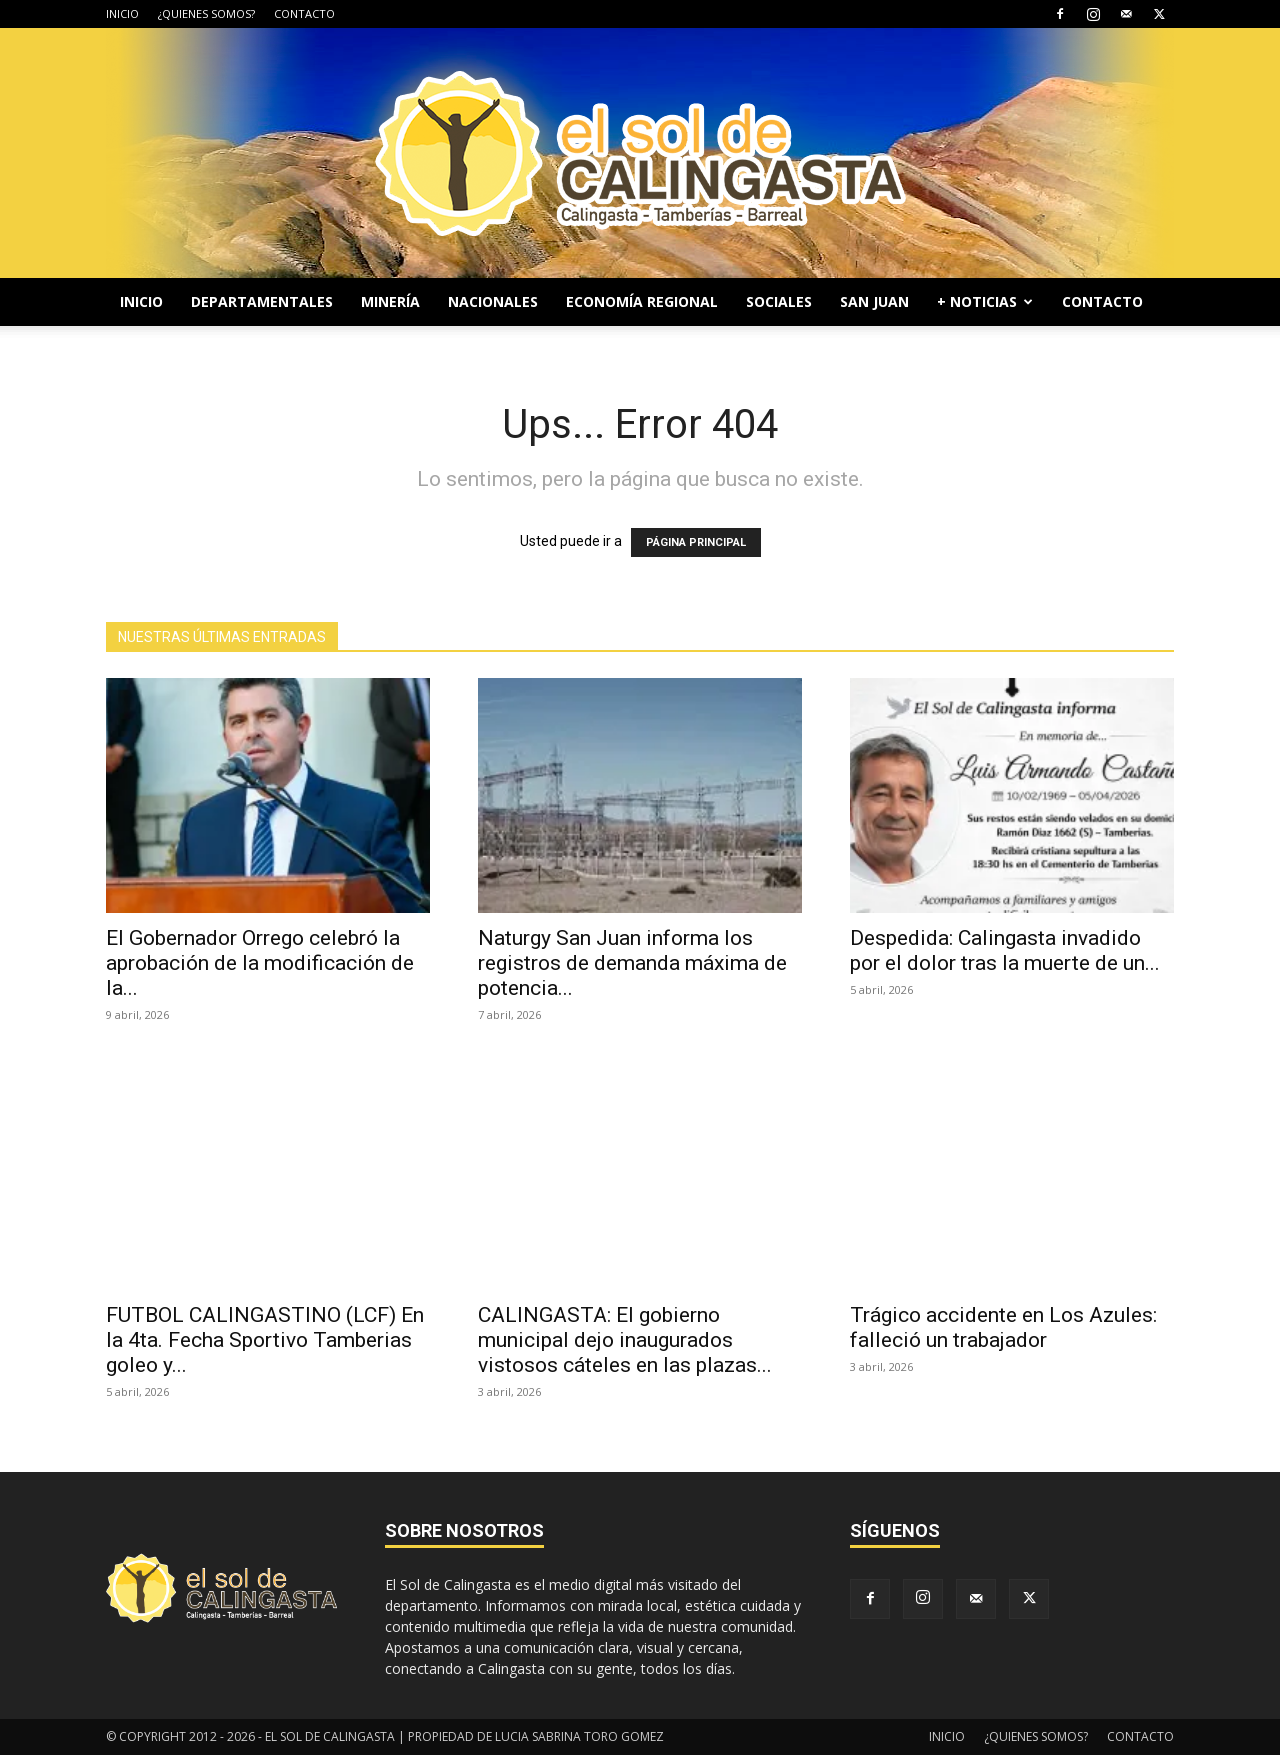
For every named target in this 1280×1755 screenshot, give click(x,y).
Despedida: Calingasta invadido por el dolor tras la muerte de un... (1005, 950)
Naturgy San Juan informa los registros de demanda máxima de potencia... (632, 963)
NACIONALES (493, 301)
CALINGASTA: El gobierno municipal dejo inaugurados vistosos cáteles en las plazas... (625, 1340)
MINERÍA (390, 301)
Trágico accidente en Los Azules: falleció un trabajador (1003, 1327)
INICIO (122, 13)
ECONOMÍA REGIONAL (642, 301)
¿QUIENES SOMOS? (206, 13)
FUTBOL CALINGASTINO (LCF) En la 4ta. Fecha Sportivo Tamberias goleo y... (265, 1340)
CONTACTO (304, 13)
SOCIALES (779, 301)
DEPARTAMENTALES (262, 301)
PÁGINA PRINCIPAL (696, 542)
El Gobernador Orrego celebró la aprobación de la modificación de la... (260, 963)
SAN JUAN (874, 301)
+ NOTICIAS (985, 301)
